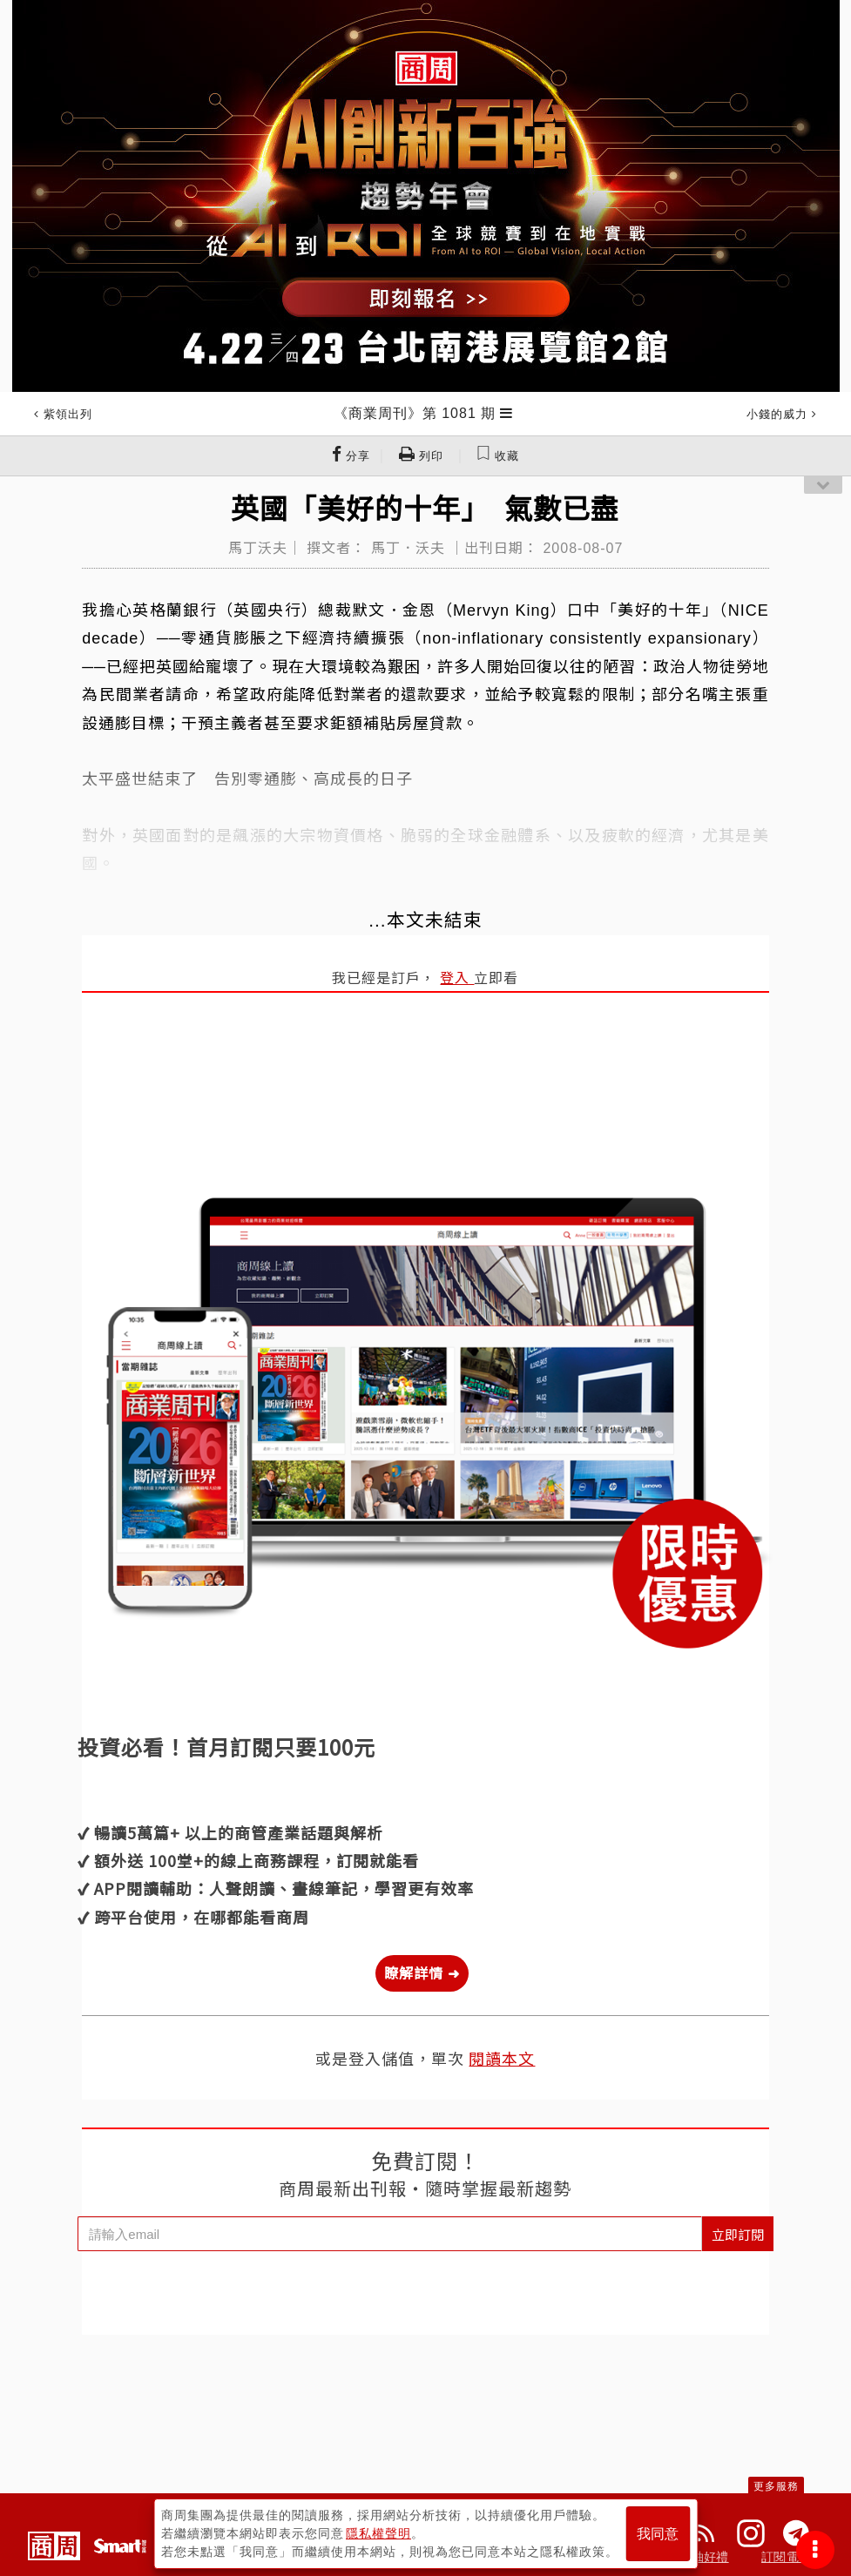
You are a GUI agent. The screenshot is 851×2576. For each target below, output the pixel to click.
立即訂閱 (738, 2234)
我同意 (658, 2533)
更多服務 (776, 2486)
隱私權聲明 (378, 2533)
